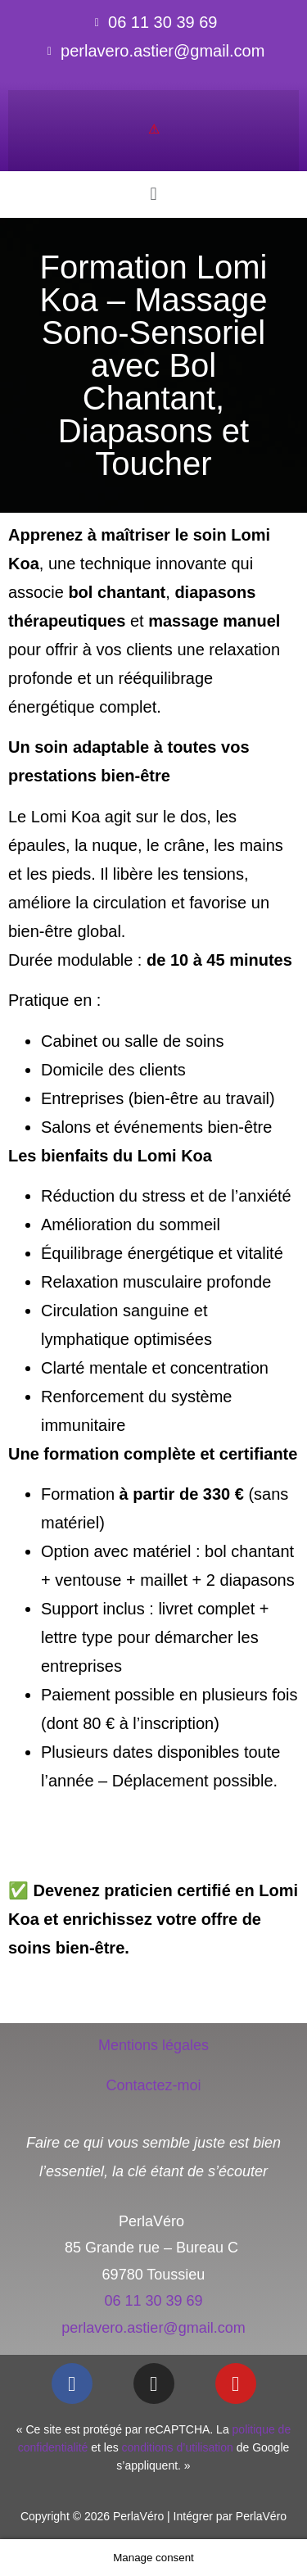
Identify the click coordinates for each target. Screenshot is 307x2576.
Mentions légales (153, 2045)
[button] (153, 194)
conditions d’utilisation (177, 2447)
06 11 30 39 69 (153, 2301)
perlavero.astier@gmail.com (153, 2328)
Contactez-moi (153, 2085)
